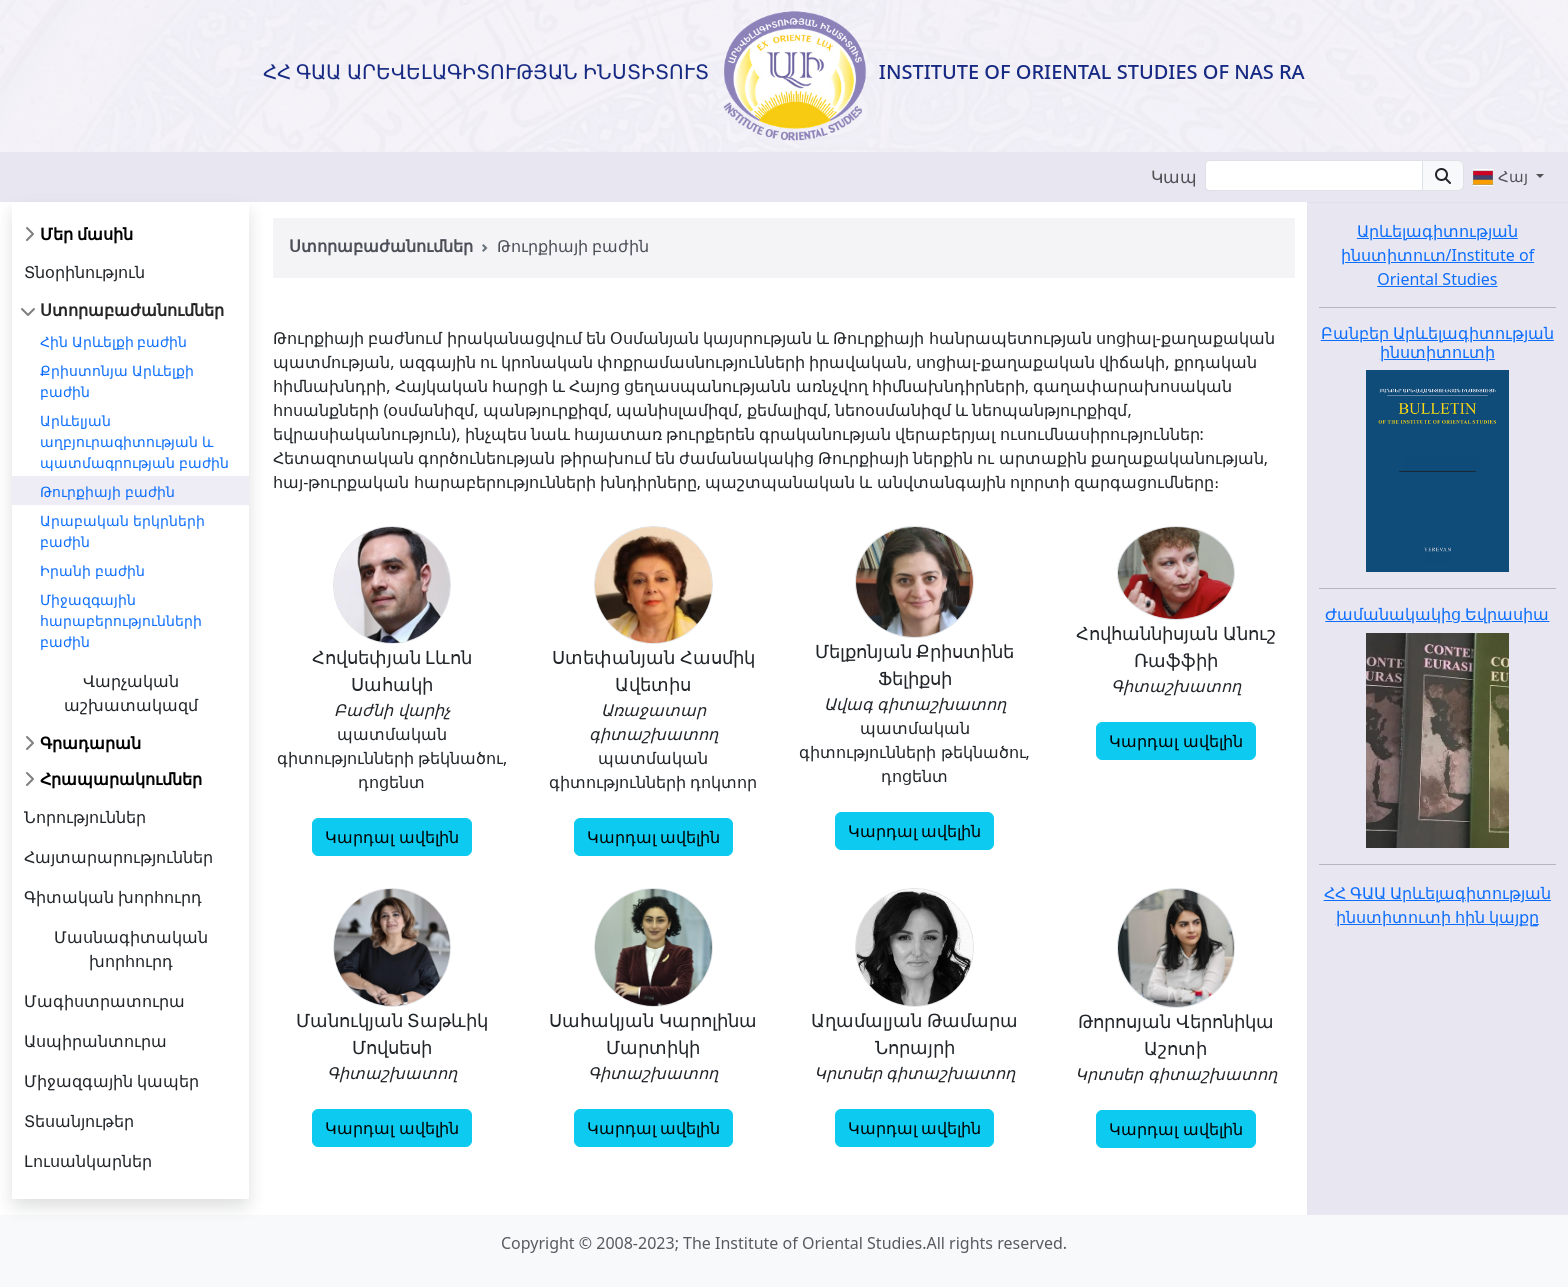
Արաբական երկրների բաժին (122, 531)
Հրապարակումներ (121, 779)
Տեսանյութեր (79, 1121)
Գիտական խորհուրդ (113, 897)
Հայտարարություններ (118, 857)
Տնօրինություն (84, 272)
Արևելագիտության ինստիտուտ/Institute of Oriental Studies (1438, 255)
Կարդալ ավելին (391, 837)
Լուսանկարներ (88, 1161)
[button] (1508, 176)
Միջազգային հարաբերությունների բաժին (121, 620)
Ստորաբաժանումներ (132, 310)
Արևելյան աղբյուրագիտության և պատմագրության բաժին (134, 441)
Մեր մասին (86, 234)
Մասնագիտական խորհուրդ (131, 949)
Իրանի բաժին (92, 570)
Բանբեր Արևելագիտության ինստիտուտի (1437, 342)
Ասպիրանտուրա (95, 1041)
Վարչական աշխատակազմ (131, 693)
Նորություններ (85, 817)
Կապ (1174, 176)
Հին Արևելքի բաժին (113, 341)
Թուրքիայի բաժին (107, 491)
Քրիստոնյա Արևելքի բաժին (117, 381)
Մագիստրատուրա (104, 1001)
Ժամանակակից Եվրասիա (1437, 614)
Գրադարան (90, 743)
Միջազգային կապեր (111, 1081)
